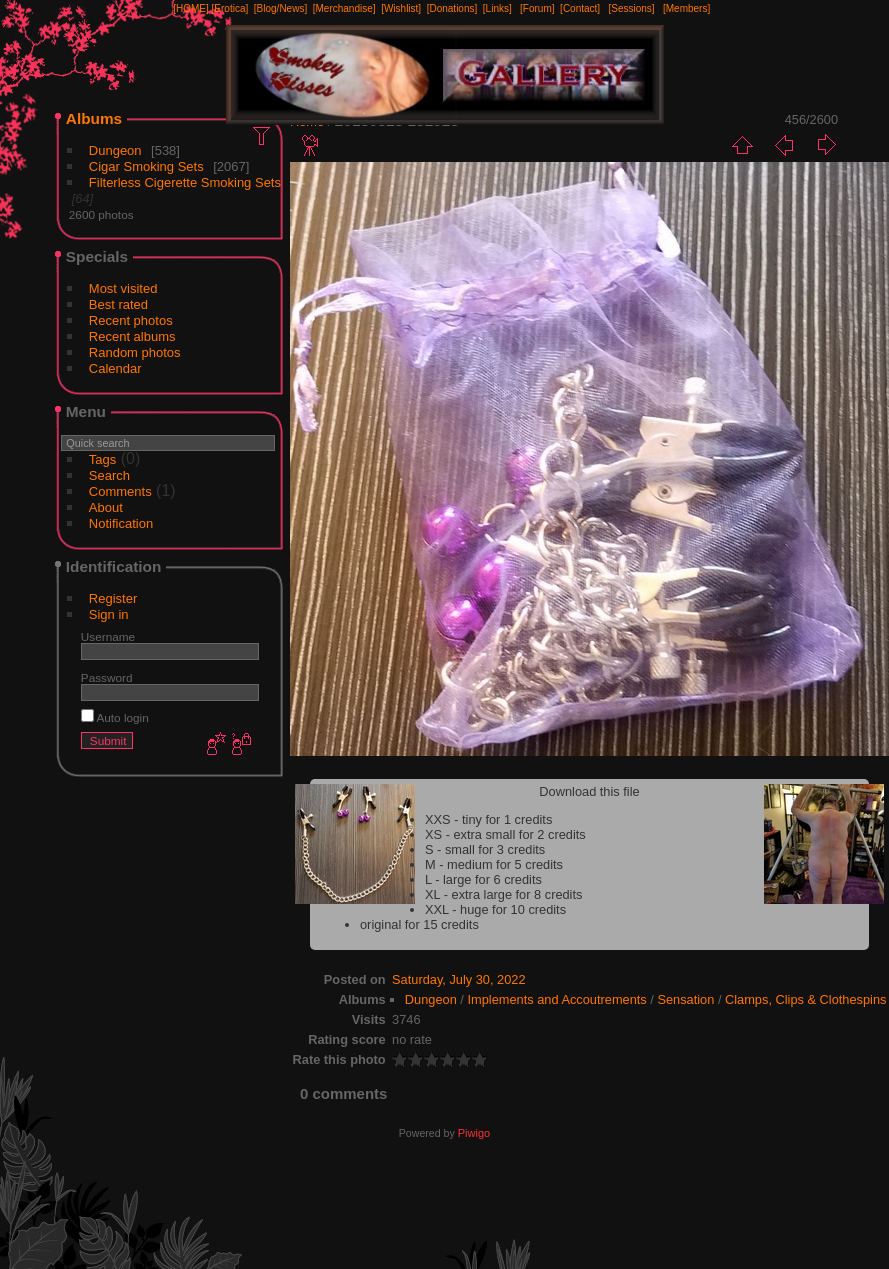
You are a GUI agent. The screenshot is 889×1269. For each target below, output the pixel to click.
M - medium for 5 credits (494, 864)
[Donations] (452, 8)
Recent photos (131, 320)
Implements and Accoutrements (556, 999)
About (106, 507)
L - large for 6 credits (483, 879)
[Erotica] (230, 8)
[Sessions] (631, 8)
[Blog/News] (280, 8)
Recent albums (132, 336)
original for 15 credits (419, 924)
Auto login (115, 717)
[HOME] (191, 8)
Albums (94, 118)
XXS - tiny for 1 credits (488, 819)
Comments (120, 491)
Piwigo (474, 1133)
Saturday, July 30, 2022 (459, 979)
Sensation (685, 999)
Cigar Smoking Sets (146, 166)
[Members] (686, 8)
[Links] (497, 8)
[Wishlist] (401, 8)
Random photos (135, 352)
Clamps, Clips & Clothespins (805, 999)
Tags (102, 459)
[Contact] (580, 8)
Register (113, 598)
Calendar (115, 368)
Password (107, 677)
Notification (121, 523)
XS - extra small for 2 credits (505, 834)
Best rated (118, 304)
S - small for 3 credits (485, 849)
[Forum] (537, 8)
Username (108, 636)
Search (109, 475)
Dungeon (115, 150)
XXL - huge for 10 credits (495, 909)
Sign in (109, 614)
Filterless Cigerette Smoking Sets (185, 182)
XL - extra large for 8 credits (503, 894)
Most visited (123, 288)
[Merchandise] (344, 8)
